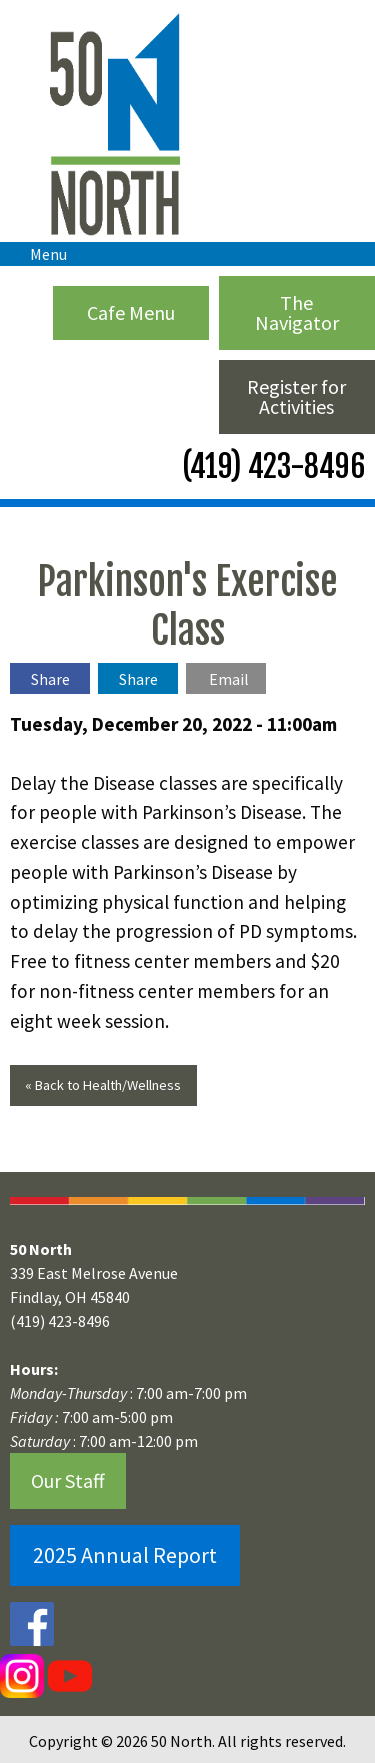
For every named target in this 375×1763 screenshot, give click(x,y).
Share (50, 679)
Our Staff (68, 1480)
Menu (38, 254)
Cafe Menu (131, 312)
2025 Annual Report (125, 1555)
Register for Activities (296, 396)
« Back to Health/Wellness (103, 1085)
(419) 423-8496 (270, 466)
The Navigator (297, 312)
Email (229, 679)
